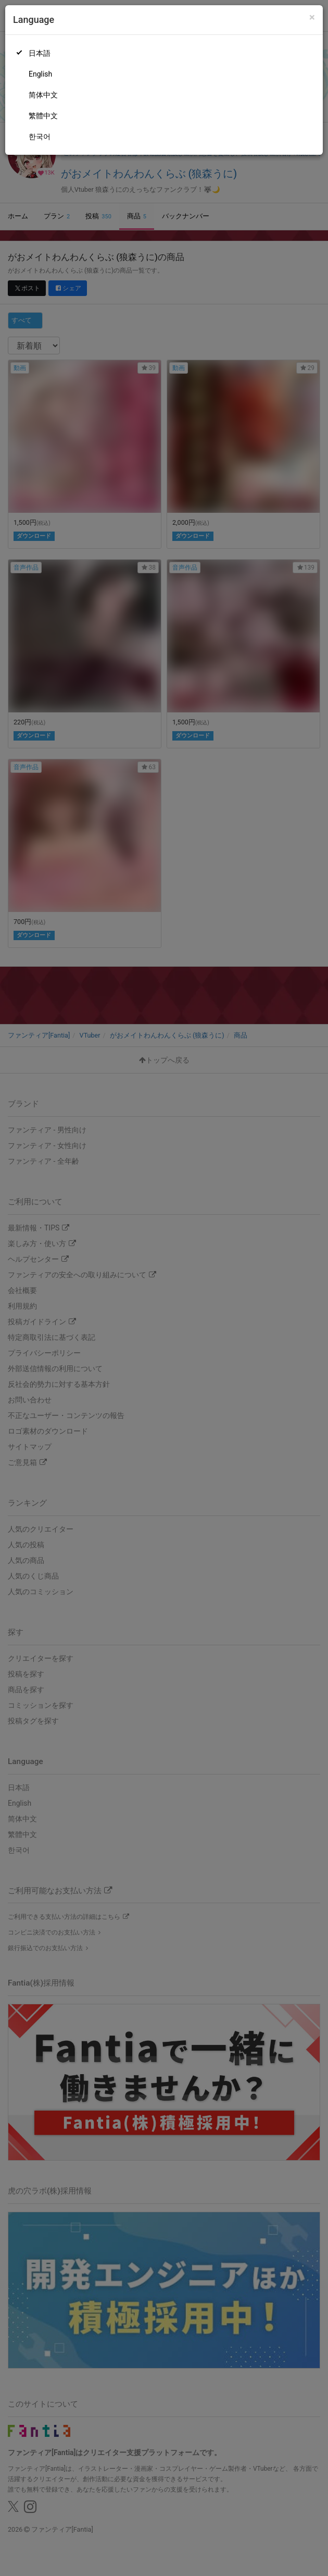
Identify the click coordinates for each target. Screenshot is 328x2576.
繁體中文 (43, 116)
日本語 (40, 53)
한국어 (40, 136)
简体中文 (43, 95)
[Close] (312, 17)
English (40, 74)
